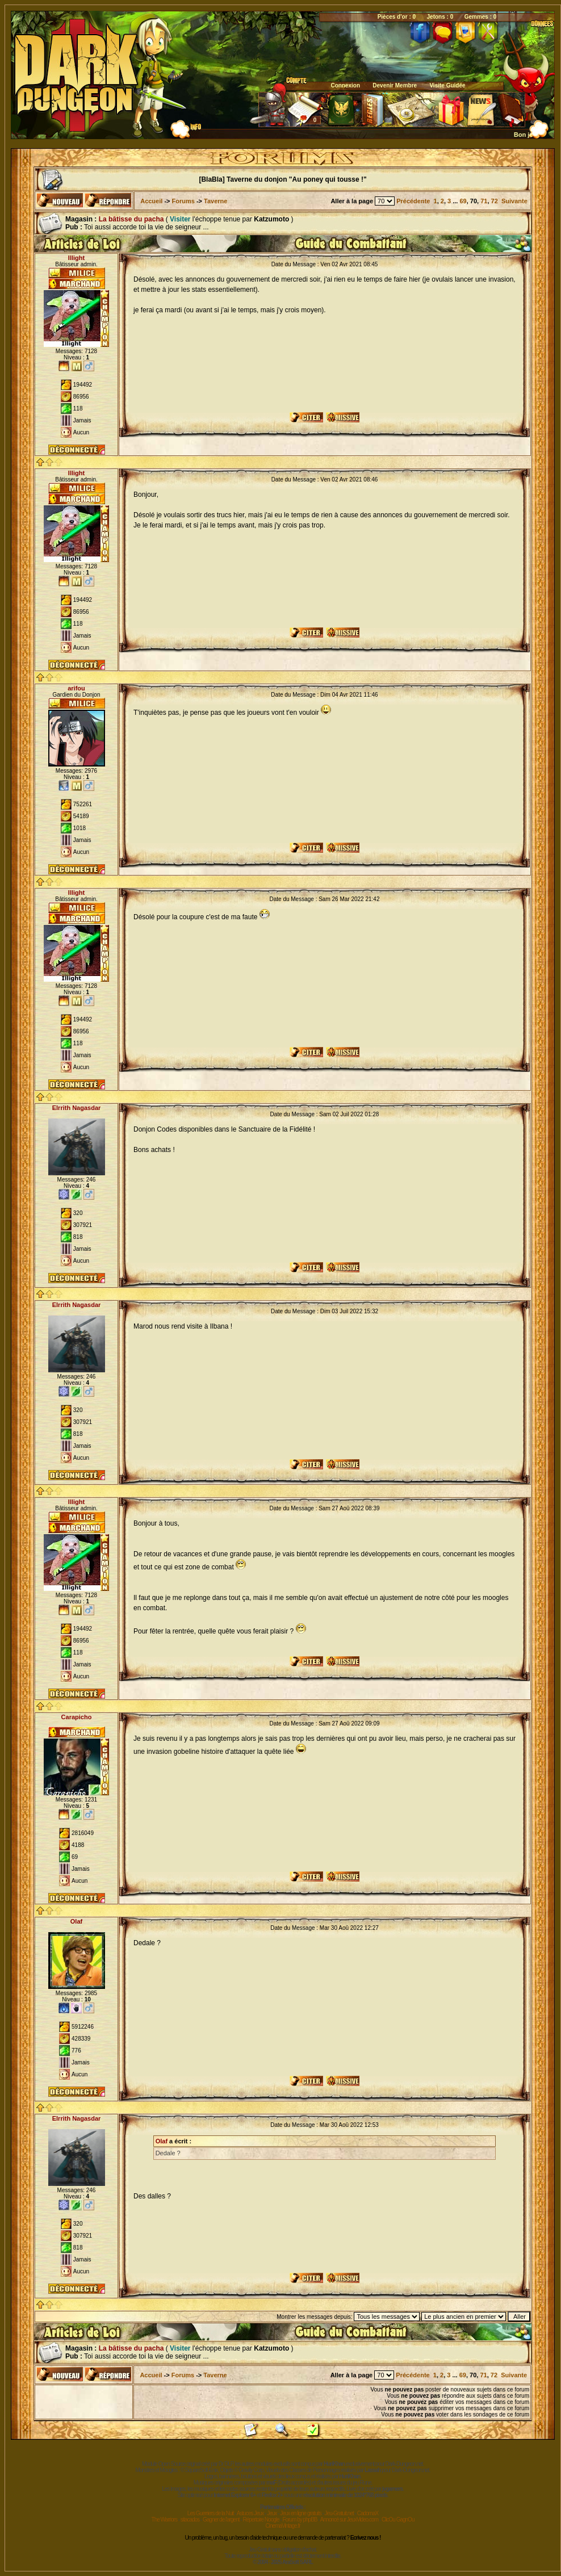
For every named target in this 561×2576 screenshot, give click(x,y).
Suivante (514, 201)
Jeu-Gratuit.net (339, 2513)
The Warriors (164, 2519)
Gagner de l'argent (221, 2519)
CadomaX (367, 2513)
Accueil (151, 201)
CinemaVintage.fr (282, 2526)
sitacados (190, 2519)
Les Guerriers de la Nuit (210, 2513)
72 (494, 201)
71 (483, 201)
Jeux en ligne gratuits (300, 2513)
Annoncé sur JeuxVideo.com (349, 2519)
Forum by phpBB (299, 2519)
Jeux (272, 2513)
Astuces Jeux (250, 2513)
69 (462, 201)
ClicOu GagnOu (398, 2519)
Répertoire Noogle (260, 2519)
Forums (183, 201)
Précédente (413, 201)
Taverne (215, 201)
